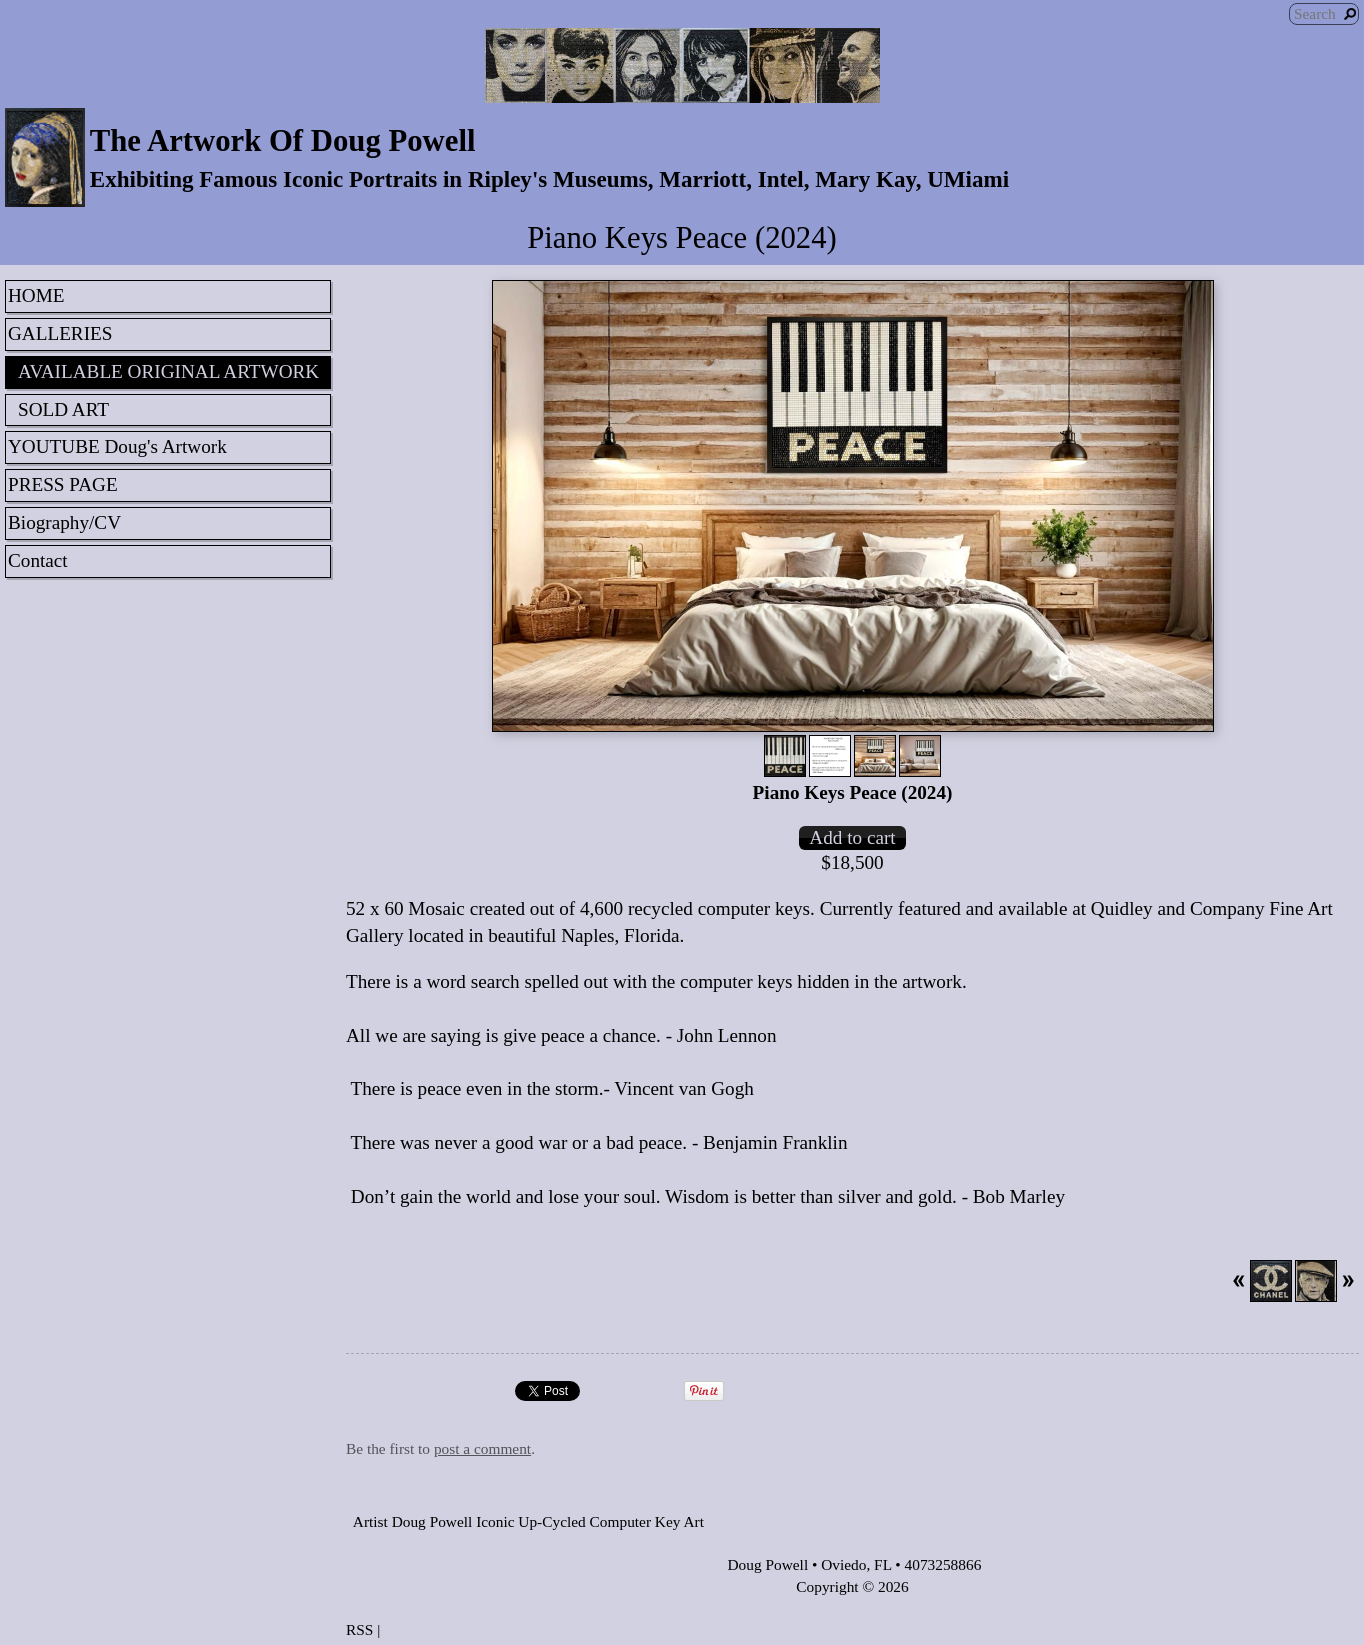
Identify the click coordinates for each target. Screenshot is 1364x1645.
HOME (36, 295)
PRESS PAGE (63, 484)
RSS (359, 1629)
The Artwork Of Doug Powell (283, 141)
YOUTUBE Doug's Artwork (117, 446)
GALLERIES (60, 333)
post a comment (482, 1448)
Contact (38, 560)
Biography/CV (64, 522)
